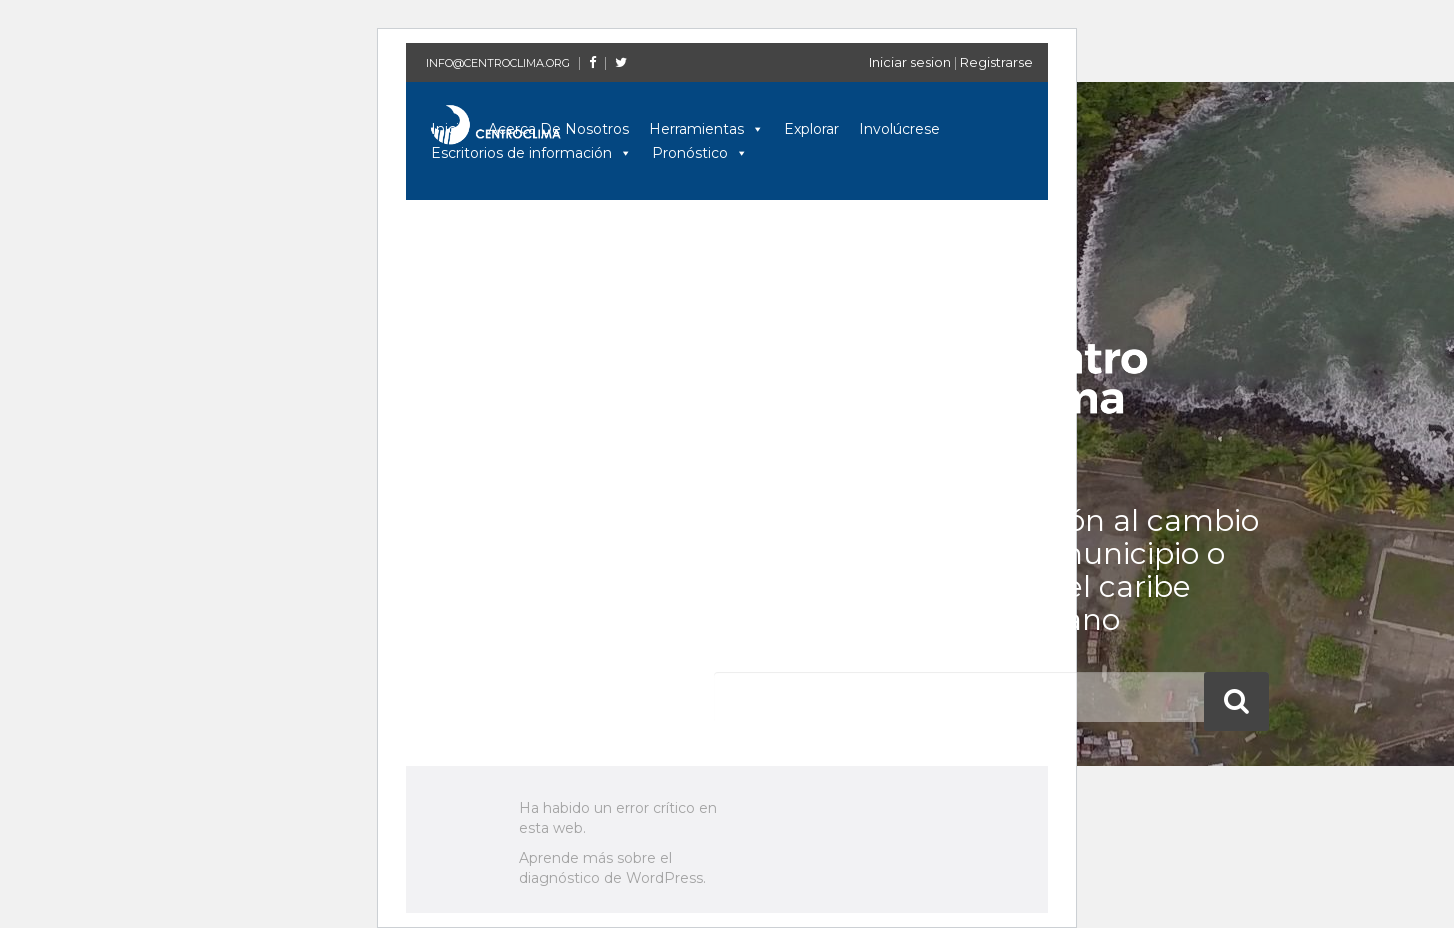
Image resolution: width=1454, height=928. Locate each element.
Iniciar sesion (910, 62)
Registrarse (996, 62)
